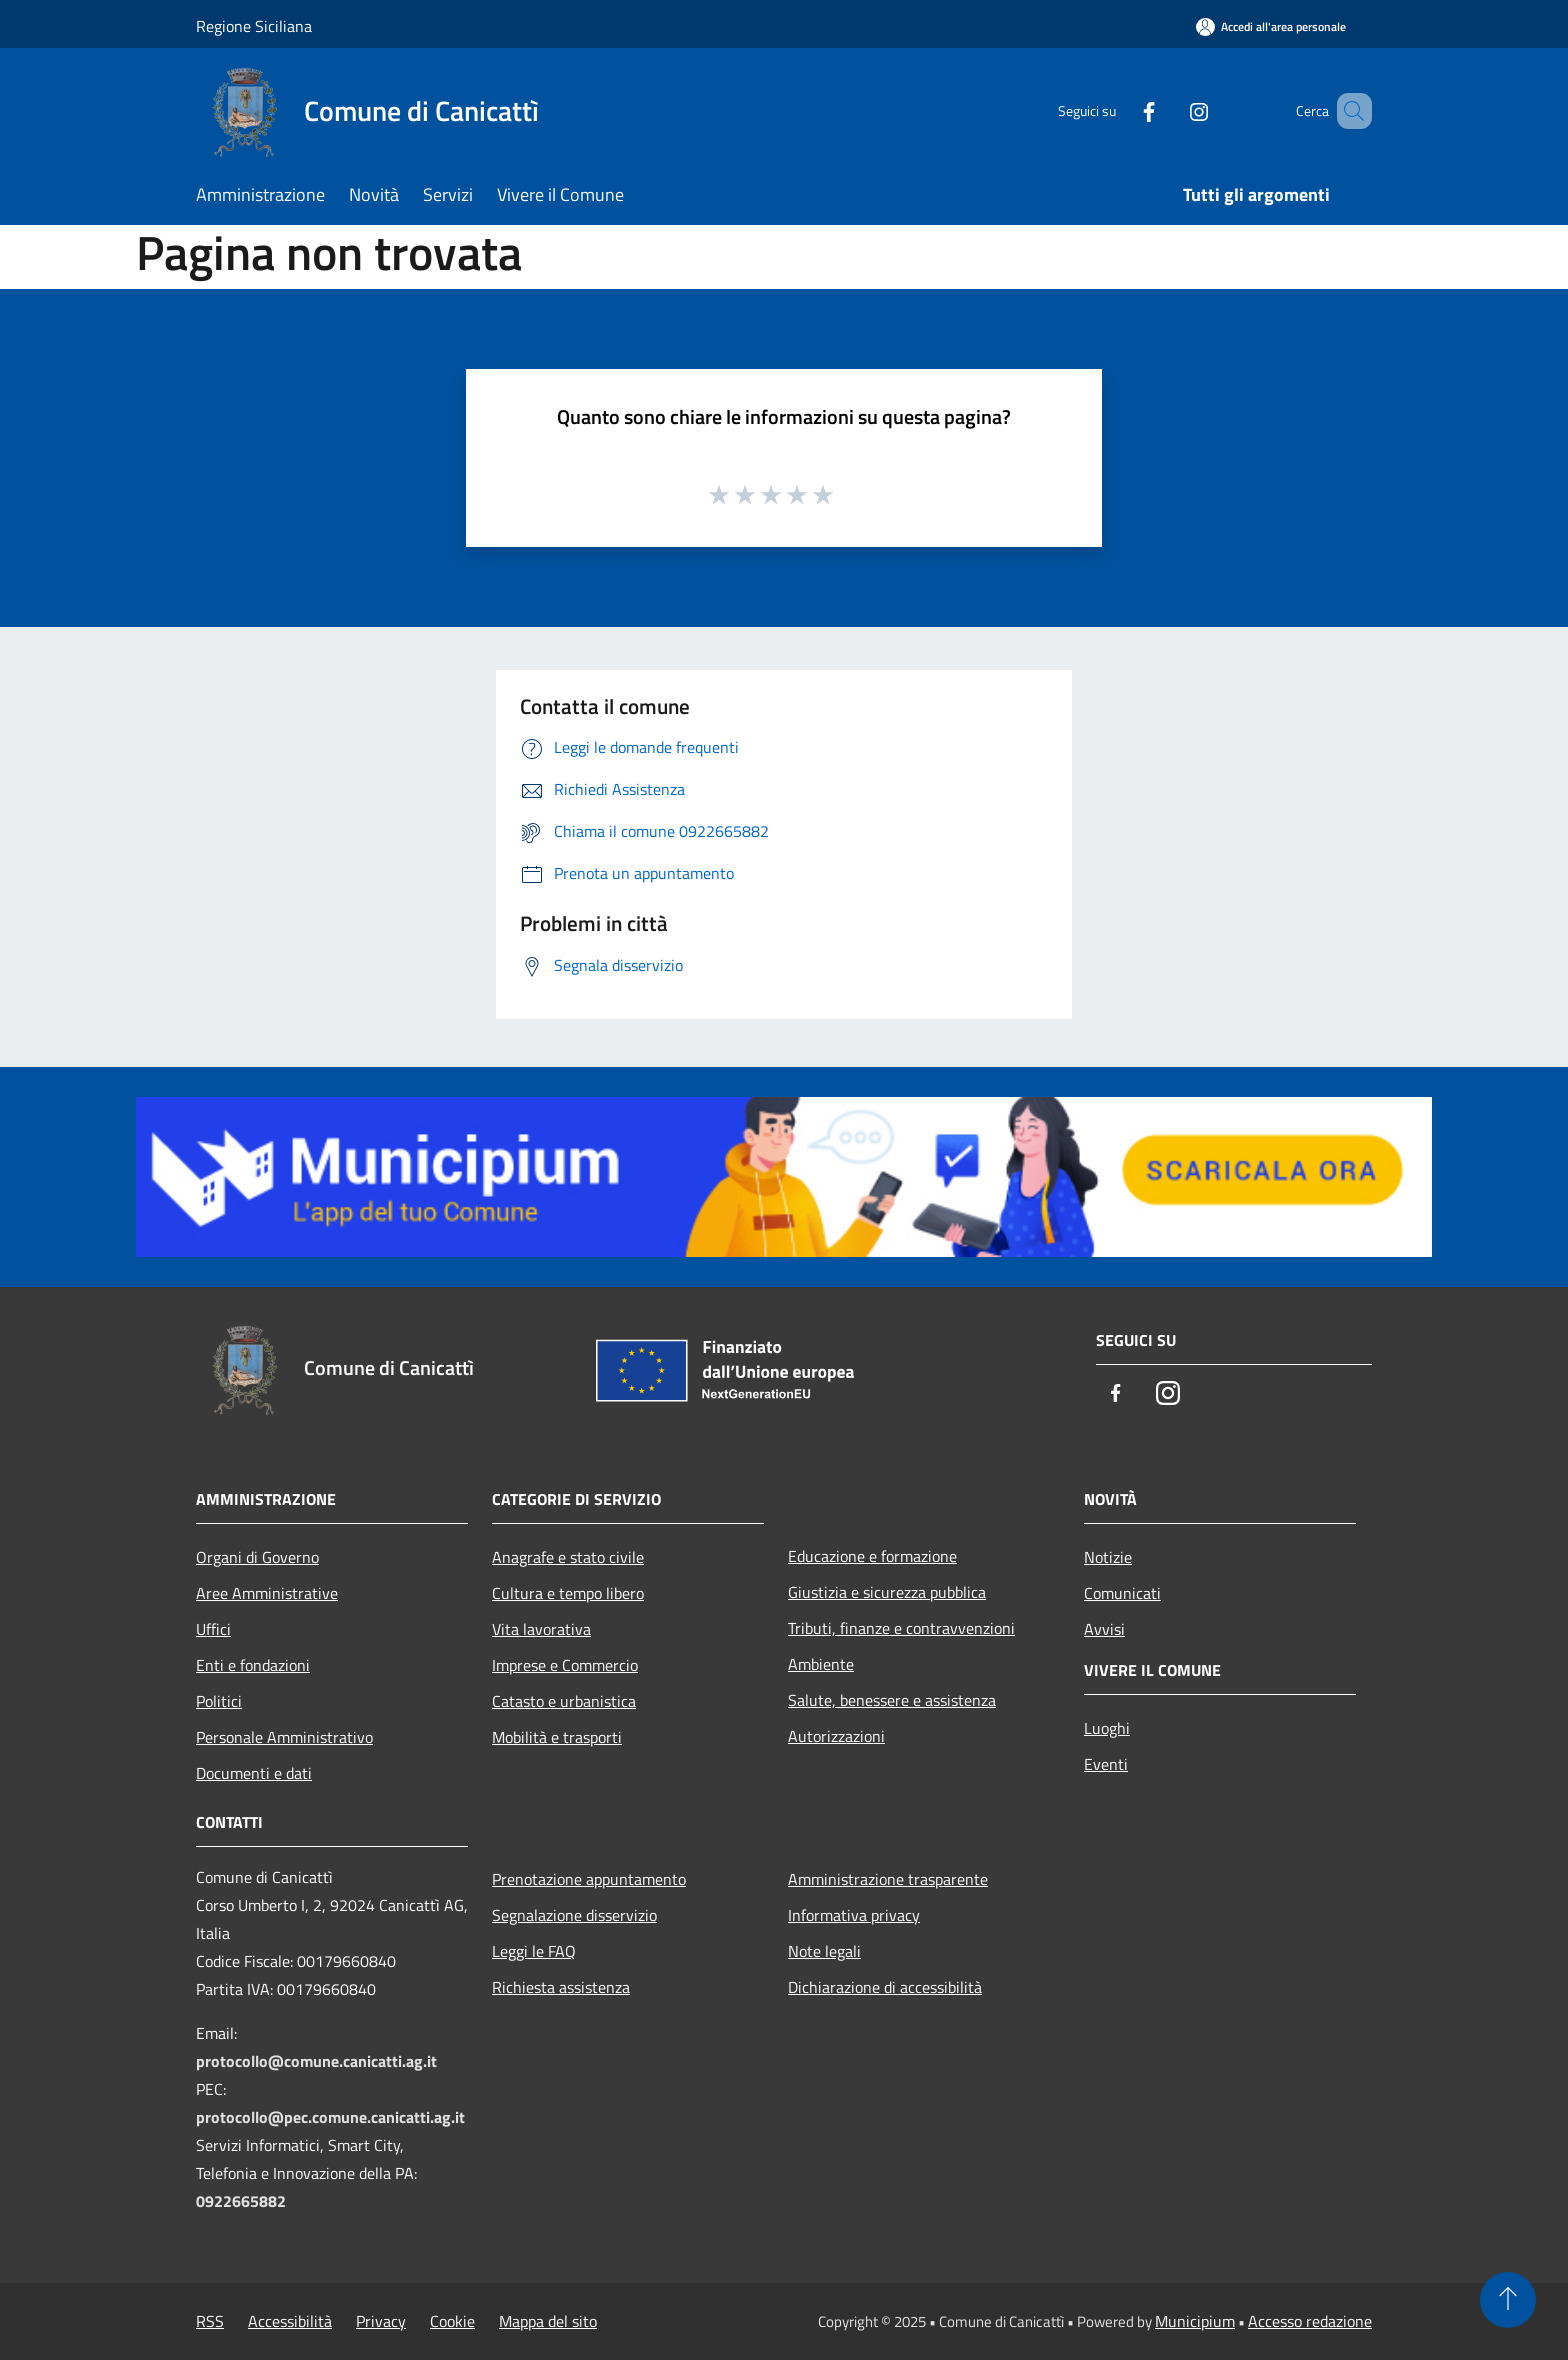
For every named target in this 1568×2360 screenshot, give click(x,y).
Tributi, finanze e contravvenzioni (901, 1628)
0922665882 (241, 2201)
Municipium (1195, 2321)
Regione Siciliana (254, 26)
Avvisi (1104, 1629)
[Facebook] (1120, 110)
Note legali (824, 1951)
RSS (210, 2321)
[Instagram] (1170, 110)
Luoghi (1107, 1728)
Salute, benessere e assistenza (892, 1700)
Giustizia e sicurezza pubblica (887, 1592)
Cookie (452, 2321)
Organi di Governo (257, 1557)
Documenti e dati (254, 1773)
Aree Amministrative (267, 1593)
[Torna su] (1508, 2300)
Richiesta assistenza (561, 1987)
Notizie (1108, 1557)
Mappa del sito (548, 2321)
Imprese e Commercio (565, 1665)
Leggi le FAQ (534, 1951)
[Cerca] (1348, 111)
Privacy (381, 2321)
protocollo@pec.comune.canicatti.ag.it (330, 2117)
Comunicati (1122, 1593)
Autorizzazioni (836, 1736)
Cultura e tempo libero (568, 1593)
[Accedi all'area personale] (1271, 26)
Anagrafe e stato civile (568, 1557)
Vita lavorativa (541, 1629)
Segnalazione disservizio (574, 1915)
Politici (219, 1701)
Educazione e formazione (872, 1556)
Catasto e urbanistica (564, 1701)
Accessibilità (290, 2321)
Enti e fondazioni (253, 1665)
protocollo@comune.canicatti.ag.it (316, 2061)
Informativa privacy (854, 1915)
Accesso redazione (1310, 2321)
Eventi (1106, 1764)
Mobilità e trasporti (557, 1737)
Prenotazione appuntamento (589, 1879)
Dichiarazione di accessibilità (885, 1987)
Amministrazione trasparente (888, 1879)
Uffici (213, 1629)
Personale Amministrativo (284, 1737)
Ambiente (821, 1664)
